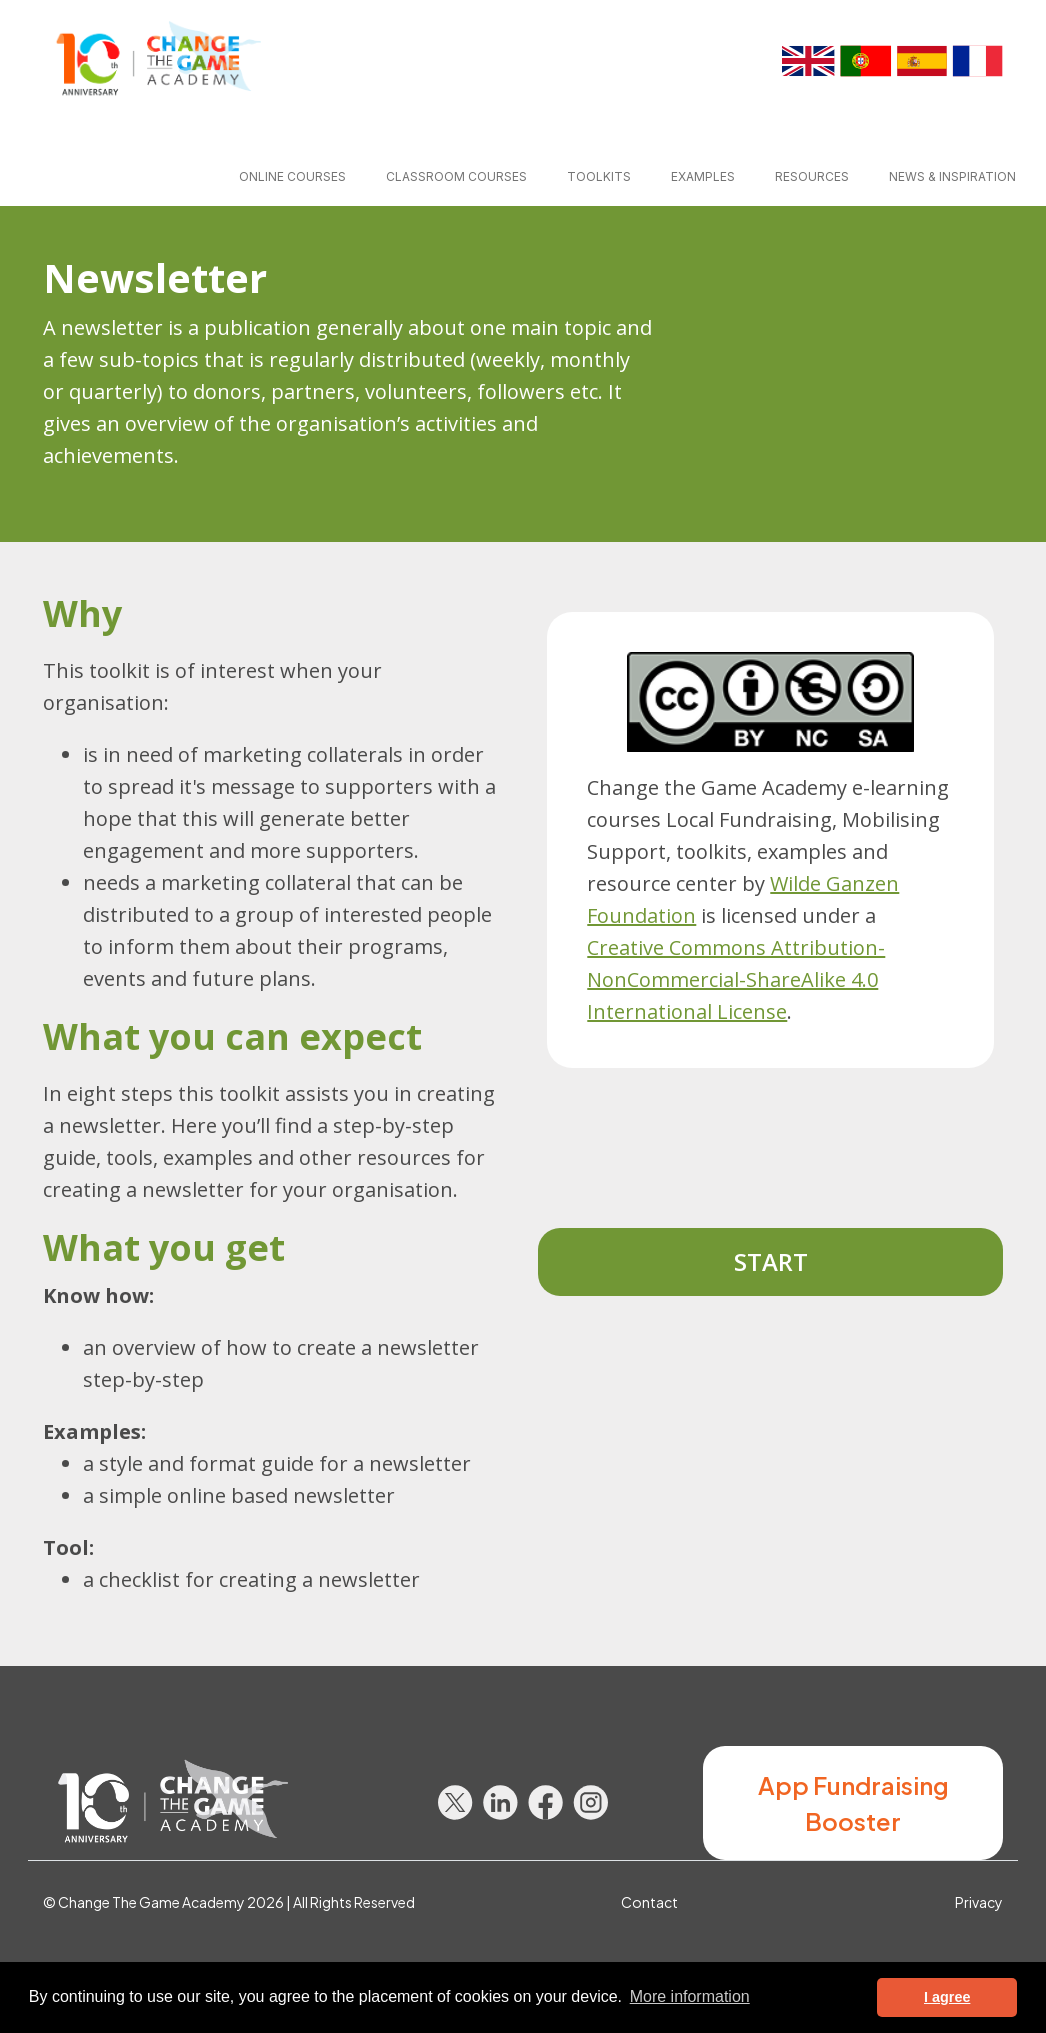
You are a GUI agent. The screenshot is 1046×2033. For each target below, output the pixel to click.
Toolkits (599, 176)
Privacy (979, 1902)
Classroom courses (456, 176)
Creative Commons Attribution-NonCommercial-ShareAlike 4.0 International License (736, 979)
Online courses (292, 176)
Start (771, 1261)
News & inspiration (952, 176)
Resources (812, 176)
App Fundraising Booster (853, 1803)
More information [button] (690, 1996)
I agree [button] (947, 1997)
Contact (649, 1902)
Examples (703, 176)
